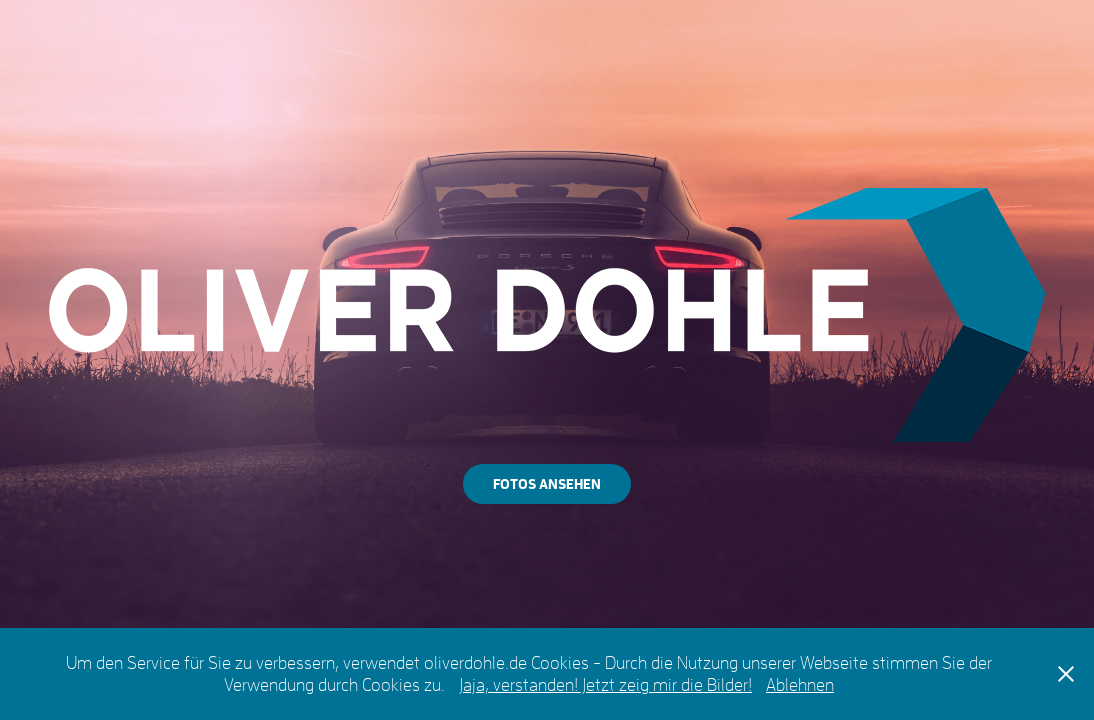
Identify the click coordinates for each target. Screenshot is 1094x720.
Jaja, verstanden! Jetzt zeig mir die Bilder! (605, 684)
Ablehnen (800, 684)
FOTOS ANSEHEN (547, 483)
